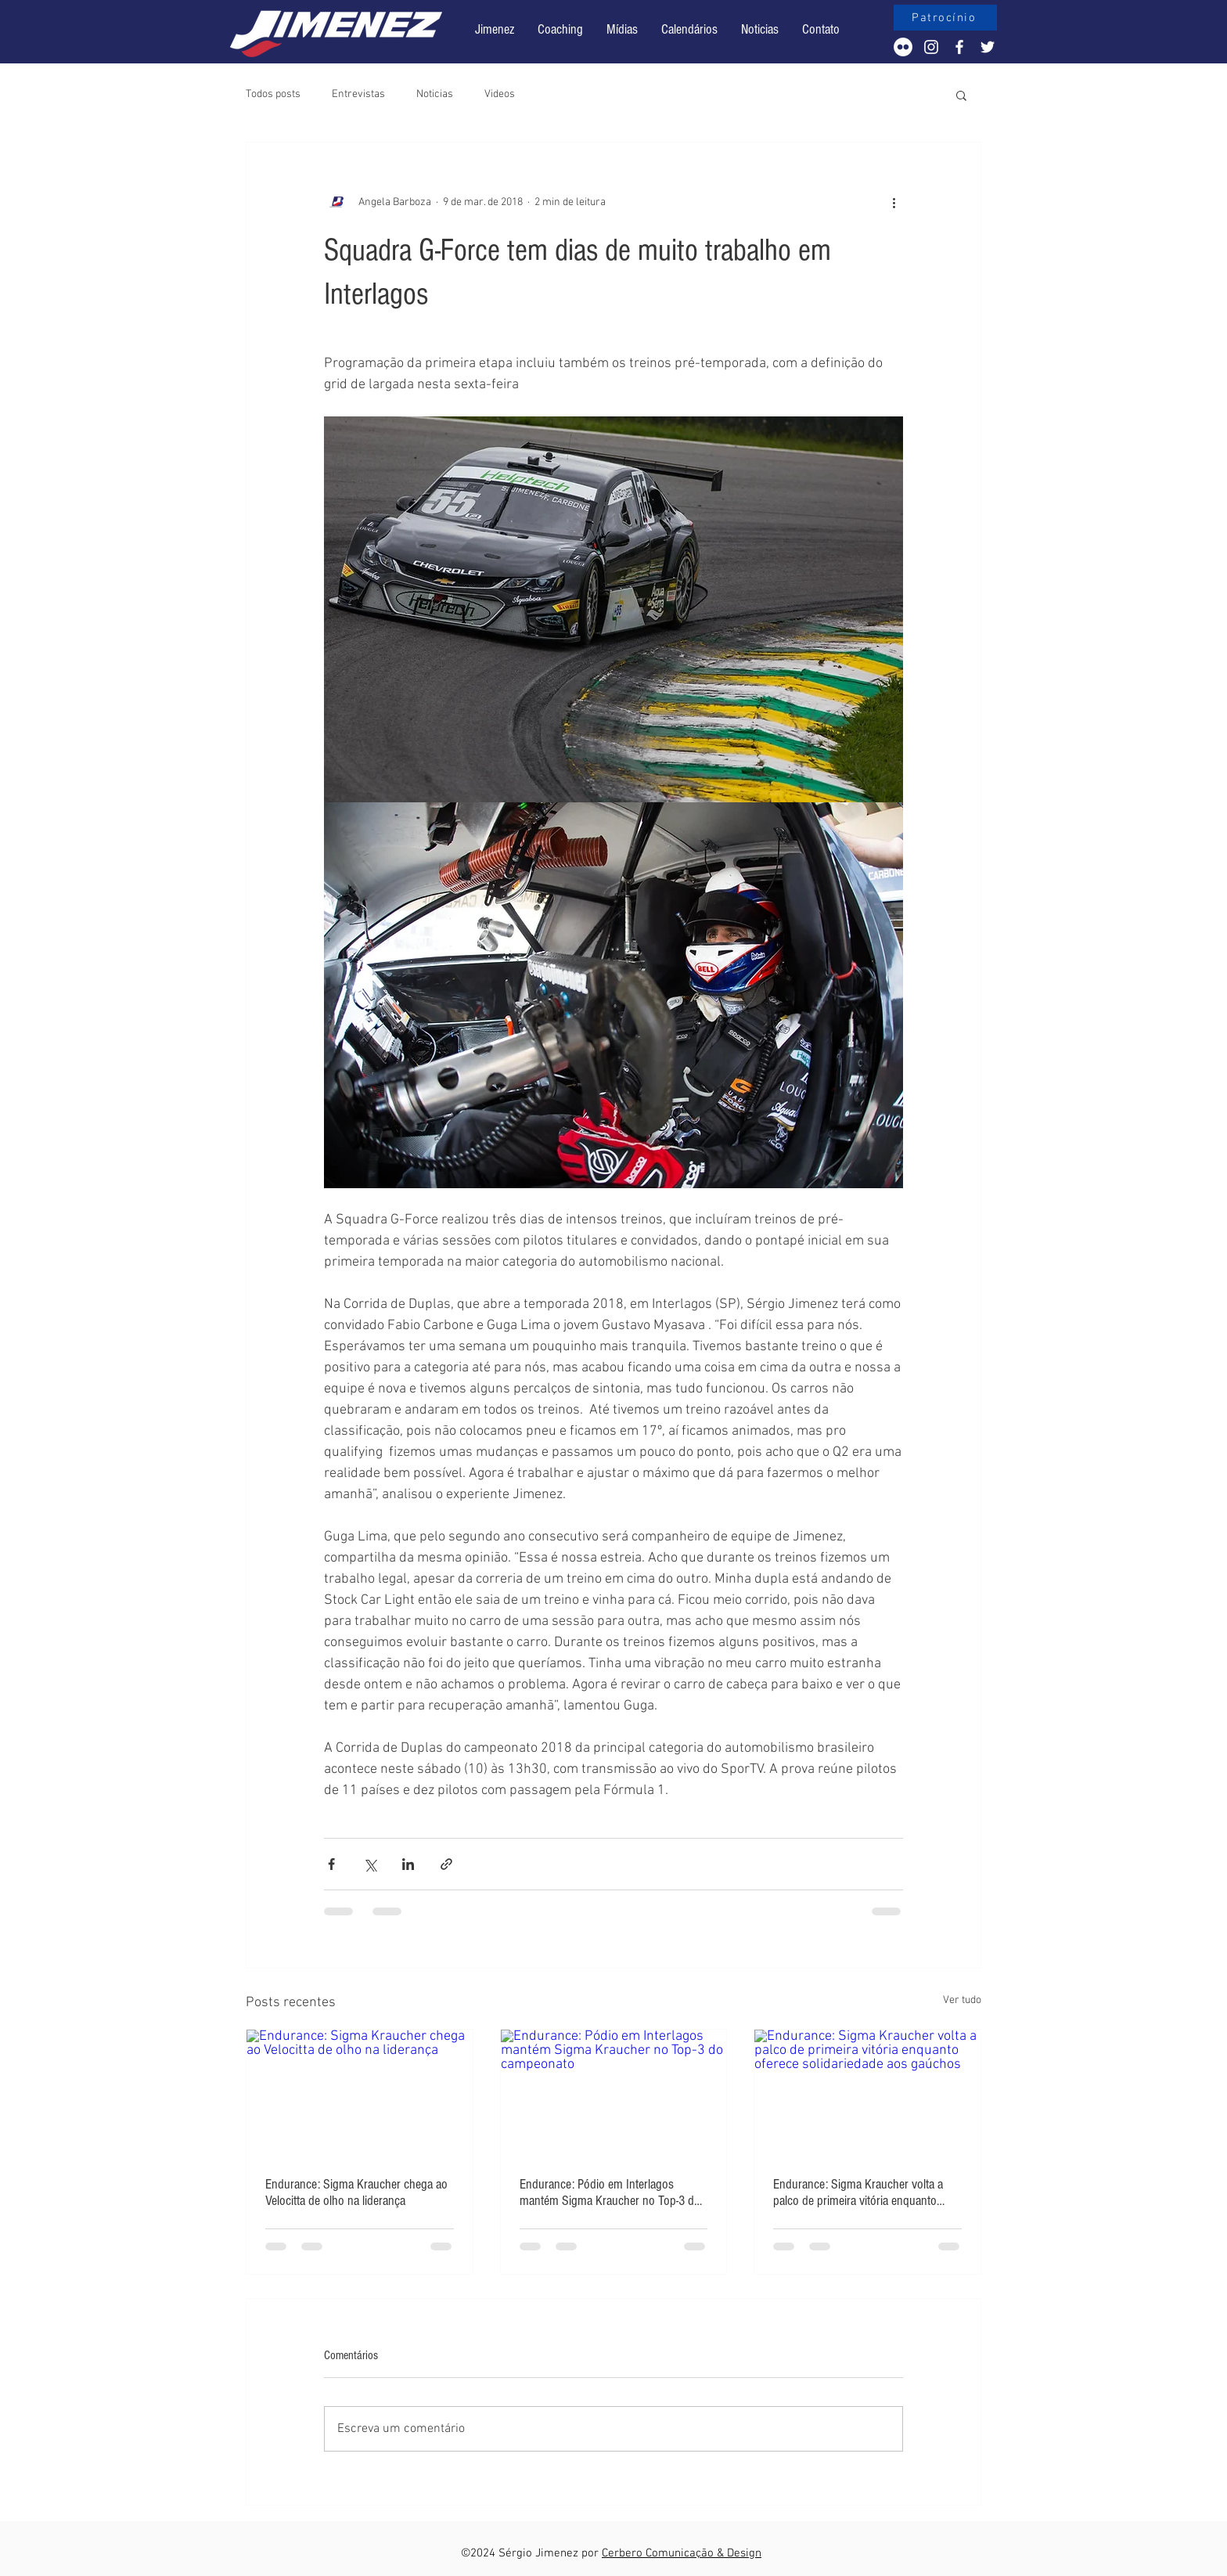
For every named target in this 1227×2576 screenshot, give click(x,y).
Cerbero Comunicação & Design (681, 2553)
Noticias (434, 94)
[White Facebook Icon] (959, 47)
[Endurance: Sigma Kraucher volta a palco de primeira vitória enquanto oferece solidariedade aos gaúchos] (867, 2093)
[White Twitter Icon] (987, 47)
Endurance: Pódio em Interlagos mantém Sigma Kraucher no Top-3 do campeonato (610, 2192)
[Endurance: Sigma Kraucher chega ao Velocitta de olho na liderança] (359, 2093)
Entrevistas (358, 94)
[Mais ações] (893, 202)
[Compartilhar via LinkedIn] (408, 1864)
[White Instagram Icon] (931, 47)
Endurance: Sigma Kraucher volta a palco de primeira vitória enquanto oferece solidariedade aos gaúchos (858, 2192)
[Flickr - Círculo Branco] (903, 47)
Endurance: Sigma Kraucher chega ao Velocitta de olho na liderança (356, 2192)
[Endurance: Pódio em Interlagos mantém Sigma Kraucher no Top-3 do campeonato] (614, 2093)
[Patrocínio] (945, 18)
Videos (499, 94)
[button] (689, 29)
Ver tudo (962, 2000)
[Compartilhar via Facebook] (331, 1864)
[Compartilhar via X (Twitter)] (369, 1864)
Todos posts (273, 94)
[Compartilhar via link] (446, 1864)
